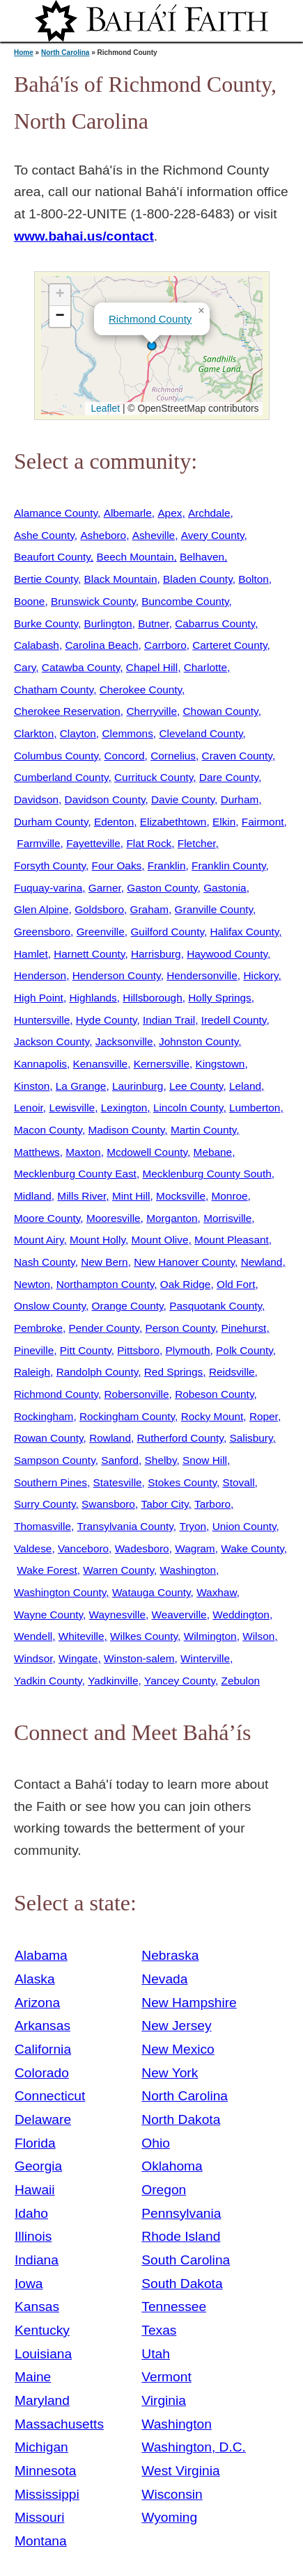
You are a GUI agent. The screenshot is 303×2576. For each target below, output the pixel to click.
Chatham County (53, 689)
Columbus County (56, 756)
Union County (244, 1526)
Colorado (42, 2073)
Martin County (203, 1130)
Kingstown (220, 1064)
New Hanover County (184, 1262)
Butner (153, 623)
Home (23, 52)
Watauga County (151, 1592)
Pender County (104, 1328)
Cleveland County (200, 733)
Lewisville (72, 1107)
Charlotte (205, 667)
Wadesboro (142, 1548)
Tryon (192, 1526)
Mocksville (180, 1196)
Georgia (38, 2166)
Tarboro (212, 1504)
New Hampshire (189, 2002)
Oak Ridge (185, 1284)
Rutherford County (180, 1438)
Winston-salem (139, 1658)
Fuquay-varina (48, 888)
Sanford (120, 1460)
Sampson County (54, 1460)
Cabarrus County (215, 623)
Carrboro (165, 645)
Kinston (31, 1086)
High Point (38, 998)
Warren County (118, 1570)
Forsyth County (50, 865)
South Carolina (185, 2260)
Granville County (214, 909)
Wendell (33, 1636)
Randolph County (97, 1372)
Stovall (238, 1482)
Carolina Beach (101, 645)
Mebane (213, 1152)
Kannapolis (40, 1064)
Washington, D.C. (193, 2447)
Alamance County (56, 513)
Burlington (108, 623)
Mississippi (47, 2494)
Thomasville (42, 1526)
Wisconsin (171, 2494)
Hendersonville (202, 975)
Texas (158, 2330)
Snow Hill (204, 1460)
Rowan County (49, 1438)
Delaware (43, 2119)
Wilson (258, 1636)
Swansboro (108, 1504)
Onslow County (50, 1306)
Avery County (212, 535)
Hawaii (35, 2189)
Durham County (51, 822)
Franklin (167, 865)
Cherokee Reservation (67, 711)
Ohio (155, 2143)
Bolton (253, 579)
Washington (188, 1570)
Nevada (164, 1979)
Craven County (237, 756)
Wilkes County (144, 1636)
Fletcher (197, 843)
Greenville (101, 931)
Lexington (124, 1107)
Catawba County (81, 667)
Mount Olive (160, 1240)
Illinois (33, 2236)
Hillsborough (152, 998)
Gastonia (224, 888)
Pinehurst (244, 1328)
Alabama (41, 1955)
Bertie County (46, 579)
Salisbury (250, 1438)
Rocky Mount (212, 1416)
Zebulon (241, 1681)
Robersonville (136, 1394)
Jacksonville (124, 1041)
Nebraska (170, 1955)
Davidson (36, 799)
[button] (152, 346)
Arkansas (42, 2025)
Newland (262, 1262)
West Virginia (180, 2470)
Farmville (38, 843)
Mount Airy (38, 1240)
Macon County (48, 1130)
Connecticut (50, 2095)
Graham (149, 909)
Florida (35, 2143)
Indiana (37, 2260)
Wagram (195, 1548)
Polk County (244, 1350)
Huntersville (42, 1020)
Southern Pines (50, 1482)
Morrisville (227, 1218)
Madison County (126, 1130)
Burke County (46, 623)
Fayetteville (93, 843)
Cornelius (173, 756)
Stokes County (182, 1482)
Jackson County (51, 1041)
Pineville (34, 1350)
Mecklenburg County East (75, 1174)
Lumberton (254, 1107)
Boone (29, 601)
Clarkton (34, 733)
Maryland (42, 2400)
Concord (124, 756)
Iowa (29, 2283)
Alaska (35, 1979)
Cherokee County (141, 689)
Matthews (37, 1152)
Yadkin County (48, 1681)
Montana (41, 2541)
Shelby (161, 1460)
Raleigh (32, 1372)
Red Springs (173, 1372)
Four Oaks (117, 865)
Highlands (92, 998)
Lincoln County (188, 1107)
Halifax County (244, 931)
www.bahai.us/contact (84, 236)
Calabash (36, 645)
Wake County (252, 1548)
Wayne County (48, 1614)
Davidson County (105, 799)
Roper (263, 1416)
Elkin (223, 822)
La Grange (81, 1086)
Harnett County (89, 954)
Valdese (33, 1548)
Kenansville (100, 1064)
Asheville (153, 535)
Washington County (60, 1592)
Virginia (163, 2400)
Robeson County (214, 1394)
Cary (25, 667)
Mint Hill (131, 1196)
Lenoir (28, 1107)
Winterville (205, 1658)
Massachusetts (59, 2424)
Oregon (163, 2189)
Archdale (209, 513)
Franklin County (228, 865)
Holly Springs (219, 998)
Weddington (241, 1614)
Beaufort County (52, 557)
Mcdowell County (147, 1152)
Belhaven (202, 557)
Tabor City (164, 1504)
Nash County (44, 1262)
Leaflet (104, 408)
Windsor (33, 1658)
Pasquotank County (215, 1306)
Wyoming (169, 2517)
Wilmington (210, 1636)
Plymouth (188, 1350)
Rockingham (43, 1416)
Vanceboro (83, 1548)
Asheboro (103, 535)
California (43, 2049)
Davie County (183, 799)
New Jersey (176, 2025)
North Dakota (180, 2119)
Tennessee (173, 2306)
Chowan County (220, 711)
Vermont (166, 2376)
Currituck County (153, 777)
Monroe (230, 1196)
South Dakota (181, 2283)
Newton (32, 1284)
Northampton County (105, 1284)
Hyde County (106, 1020)
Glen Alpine (41, 909)
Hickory (260, 975)
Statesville (117, 1482)
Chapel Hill (152, 667)
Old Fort (236, 1284)
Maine (33, 2376)
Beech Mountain (134, 557)
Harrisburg (156, 954)
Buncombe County (184, 601)
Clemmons (127, 733)
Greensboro (42, 931)
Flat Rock (148, 843)
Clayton (78, 733)
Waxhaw (216, 1592)
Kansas (37, 2306)
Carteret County (229, 645)
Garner (104, 888)
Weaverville (179, 1614)
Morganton (171, 1218)
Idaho (31, 2213)
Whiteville (81, 1636)
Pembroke (38, 1328)
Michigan (41, 2447)
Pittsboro (138, 1350)
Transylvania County (125, 1526)
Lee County (196, 1086)
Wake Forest (47, 1570)
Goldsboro (99, 909)
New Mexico (178, 2049)
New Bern (104, 1262)
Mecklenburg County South (206, 1174)
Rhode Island (180, 2236)
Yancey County (179, 1681)
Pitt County (85, 1350)
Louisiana (43, 2353)
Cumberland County (61, 777)
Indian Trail (169, 1020)
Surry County (45, 1504)
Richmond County (150, 319)
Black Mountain (120, 579)
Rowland (110, 1438)
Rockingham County (127, 1416)
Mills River (81, 1196)
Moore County (47, 1218)
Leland (245, 1086)
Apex (169, 513)
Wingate (78, 1658)
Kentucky (42, 2330)
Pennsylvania (181, 2213)
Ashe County (44, 535)
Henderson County (116, 975)
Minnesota (46, 2470)
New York (169, 2073)
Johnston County (198, 1041)
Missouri (39, 2517)
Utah (155, 2353)
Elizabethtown (173, 822)
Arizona (37, 2002)
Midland (33, 1196)
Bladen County (198, 579)
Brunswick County (93, 601)
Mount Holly (97, 1240)
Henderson (40, 975)
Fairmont (263, 822)
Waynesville (117, 1614)
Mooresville (113, 1218)
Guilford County (167, 931)
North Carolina (65, 52)
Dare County (228, 777)
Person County (180, 1328)
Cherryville (151, 711)
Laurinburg (137, 1086)
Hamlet (31, 954)
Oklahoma (171, 2166)
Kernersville (161, 1064)
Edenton (114, 822)
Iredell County (234, 1020)
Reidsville (232, 1372)
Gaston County (162, 888)
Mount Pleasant (231, 1240)
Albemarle (128, 513)
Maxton (82, 1152)
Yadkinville (113, 1681)
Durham (240, 799)
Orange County (128, 1306)
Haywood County (227, 954)
